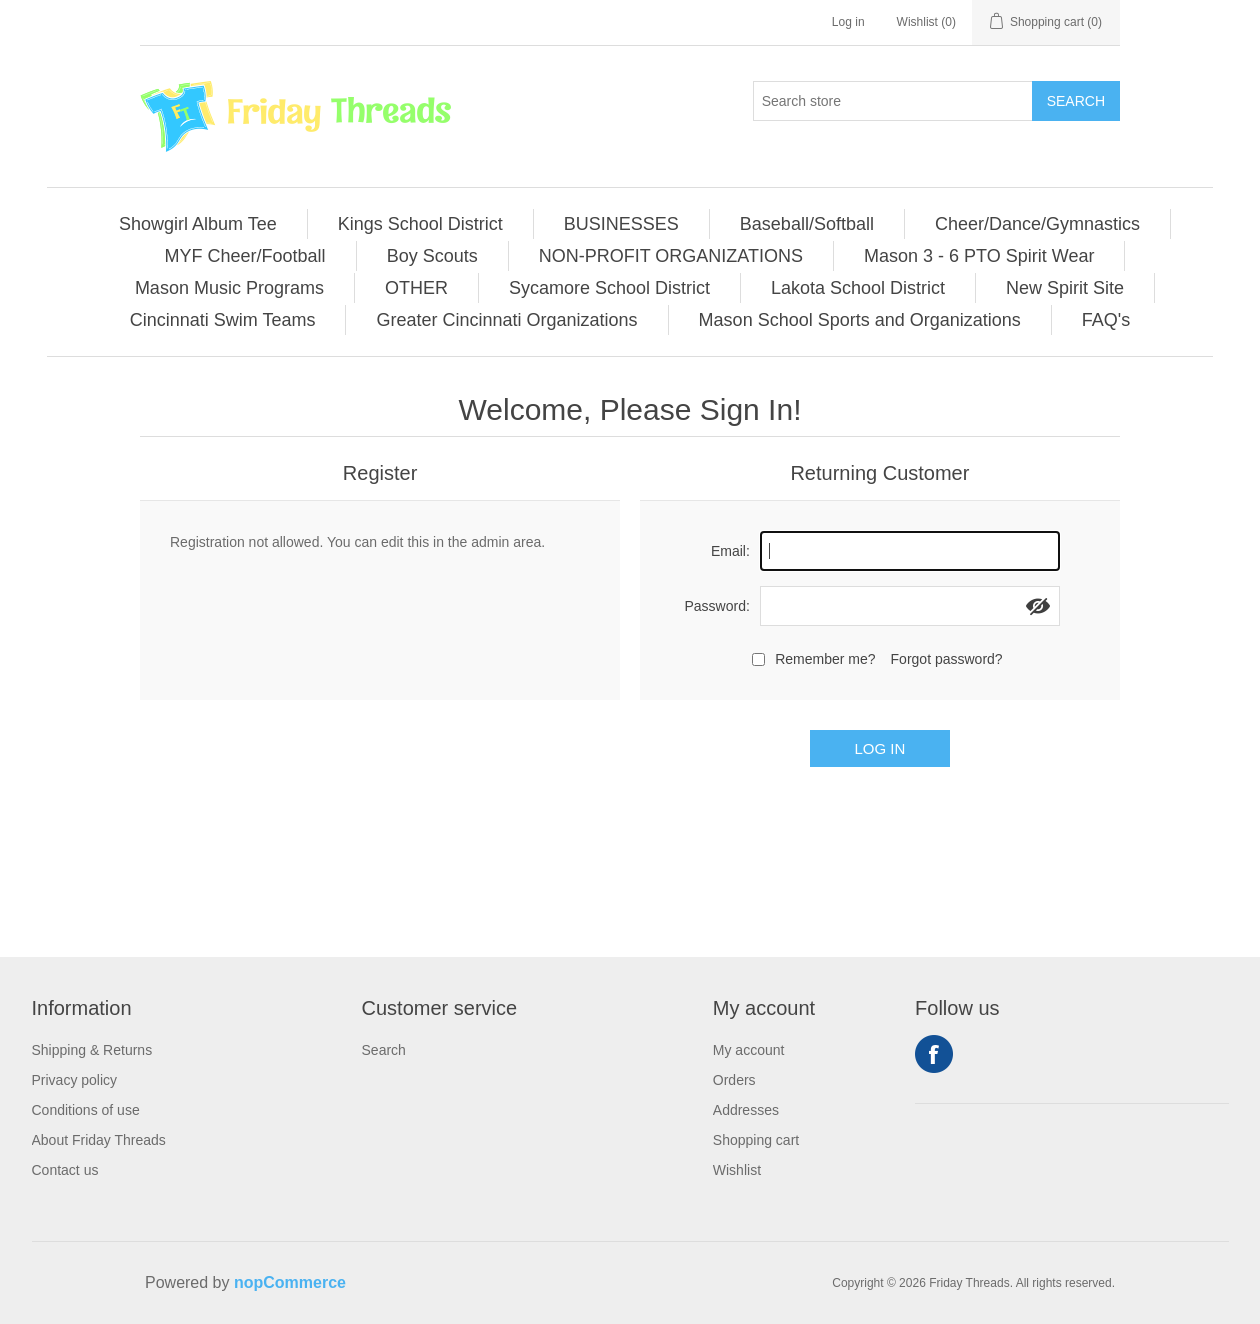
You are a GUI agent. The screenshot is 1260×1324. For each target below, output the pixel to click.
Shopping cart (756, 1140)
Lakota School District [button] (858, 288)
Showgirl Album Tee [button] (198, 224)
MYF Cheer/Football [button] (245, 256)
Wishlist (737, 1170)
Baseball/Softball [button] (807, 224)
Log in (848, 22)
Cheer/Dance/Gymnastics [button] (1037, 224)
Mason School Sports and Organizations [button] (860, 320)
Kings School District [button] (420, 224)
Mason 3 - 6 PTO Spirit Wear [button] (979, 256)
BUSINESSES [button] (621, 224)
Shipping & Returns (92, 1050)
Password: (716, 606)
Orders (734, 1080)
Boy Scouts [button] (432, 256)
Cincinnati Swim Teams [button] (223, 320)
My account (749, 1050)
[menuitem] (198, 224)
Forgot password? (947, 659)
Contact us (65, 1170)
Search (1076, 101)
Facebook (934, 1054)
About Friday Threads (99, 1140)
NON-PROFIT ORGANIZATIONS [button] (671, 256)
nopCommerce (290, 1282)
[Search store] (893, 101)
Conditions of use (86, 1110)
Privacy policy (75, 1080)
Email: (730, 551)
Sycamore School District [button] (609, 288)
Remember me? (825, 659)
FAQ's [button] (1106, 320)
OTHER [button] (416, 288)
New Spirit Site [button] (1065, 288)
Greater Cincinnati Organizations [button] (506, 320)
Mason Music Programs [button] (229, 288)
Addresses (746, 1110)
